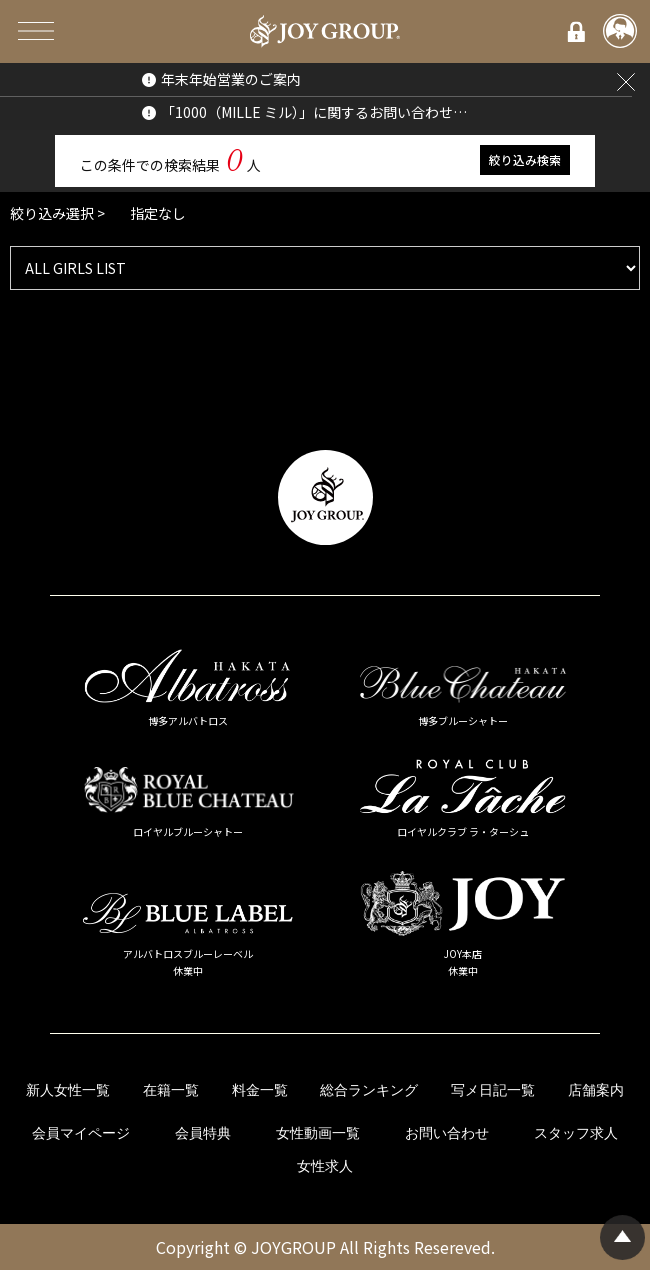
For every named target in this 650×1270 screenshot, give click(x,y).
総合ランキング (369, 1090)
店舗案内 (596, 1090)
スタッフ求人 (576, 1133)
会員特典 (203, 1133)
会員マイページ (81, 1133)
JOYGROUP (293, 1247)
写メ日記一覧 (493, 1090)
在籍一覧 (171, 1090)
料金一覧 (260, 1090)
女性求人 (325, 1166)
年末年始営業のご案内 (231, 79)
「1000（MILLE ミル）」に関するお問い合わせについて (316, 112)
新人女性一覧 (68, 1090)
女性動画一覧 (318, 1133)
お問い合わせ (447, 1133)
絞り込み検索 (525, 159)
